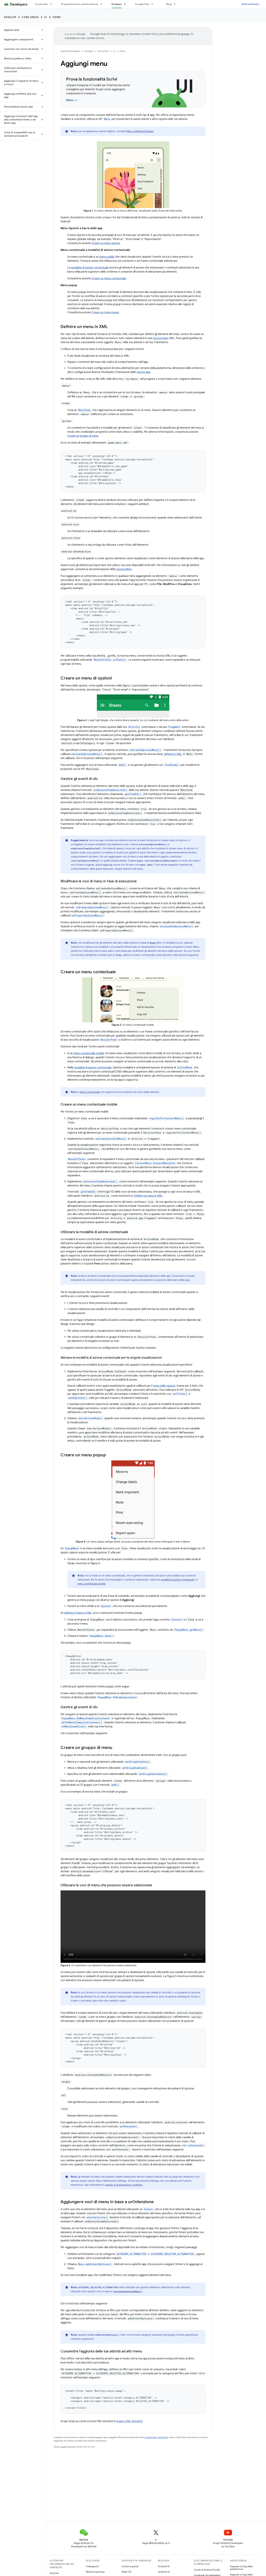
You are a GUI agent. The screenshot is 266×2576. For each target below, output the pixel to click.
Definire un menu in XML (148, 1196)
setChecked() (128, 2126)
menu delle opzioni (164, 1385)
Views (57, 17)
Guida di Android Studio (207, 2569)
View (152, 942)
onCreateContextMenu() (111, 1138)
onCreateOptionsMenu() (145, 750)
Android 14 (164, 2571)
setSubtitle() (77, 1398)
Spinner (106, 1606)
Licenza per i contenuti (156, 2437)
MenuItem (84, 410)
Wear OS (126, 2571)
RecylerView (108, 1039)
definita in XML (173, 754)
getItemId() (133, 794)
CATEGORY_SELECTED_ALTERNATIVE (172, 2254)
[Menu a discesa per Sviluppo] (126, 4)
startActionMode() (90, 1418)
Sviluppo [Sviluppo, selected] (116, 4)
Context (177, 1619)
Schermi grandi (130, 2566)
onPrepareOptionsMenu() (92, 907)
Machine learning (95, 2571)
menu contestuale (90, 1092)
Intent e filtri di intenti (129, 2421)
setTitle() (180, 1393)
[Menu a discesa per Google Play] (153, 4)
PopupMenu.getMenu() (188, 1629)
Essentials (41, 4)
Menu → (71, 100)
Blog (169, 4)
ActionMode (184, 1067)
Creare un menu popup (105, 312)
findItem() (172, 765)
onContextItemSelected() (100, 1181)
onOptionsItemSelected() (110, 790)
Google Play (142, 4)
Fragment (174, 727)
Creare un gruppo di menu (82, 436)
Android (54, 2573)
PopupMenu (72, 1548)
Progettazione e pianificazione (79, 4)
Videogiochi (92, 2566)
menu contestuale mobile (88, 1053)
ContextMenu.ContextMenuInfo (155, 1163)
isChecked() (196, 2145)
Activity (134, 727)
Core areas (30, 17)
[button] (20, 30)
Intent (148, 2209)
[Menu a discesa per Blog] (176, 4)
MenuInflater (77, 1159)
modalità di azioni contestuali (177, 1579)
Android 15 (164, 2566)
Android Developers (70, 51)
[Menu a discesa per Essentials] (52, 4)
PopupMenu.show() (101, 1635)
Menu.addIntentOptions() (95, 2264)
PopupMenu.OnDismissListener (117, 1697)
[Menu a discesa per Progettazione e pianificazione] (102, 4)
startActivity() (97, 2217)
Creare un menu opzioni (106, 243)
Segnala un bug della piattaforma (241, 2568)
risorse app (143, 372)
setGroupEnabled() (134, 1767)
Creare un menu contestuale (109, 278)
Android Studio (250, 4)
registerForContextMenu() (166, 1118)
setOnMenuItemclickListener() (81, 1722)
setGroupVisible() (137, 1761)
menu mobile (106, 256)
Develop (10, 17)
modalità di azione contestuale (90, 267)
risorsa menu (160, 338)
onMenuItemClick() (74, 1726)
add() (122, 765)
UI (45, 17)
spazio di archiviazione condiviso (124, 2184)
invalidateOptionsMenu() (176, 926)
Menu (107, 119)
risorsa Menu (124, 569)
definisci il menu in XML (78, 1613)
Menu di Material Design (140, 131)
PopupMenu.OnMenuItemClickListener (85, 1718)
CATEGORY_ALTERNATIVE (131, 2254)
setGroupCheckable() (153, 1774)
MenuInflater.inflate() (110, 659)
